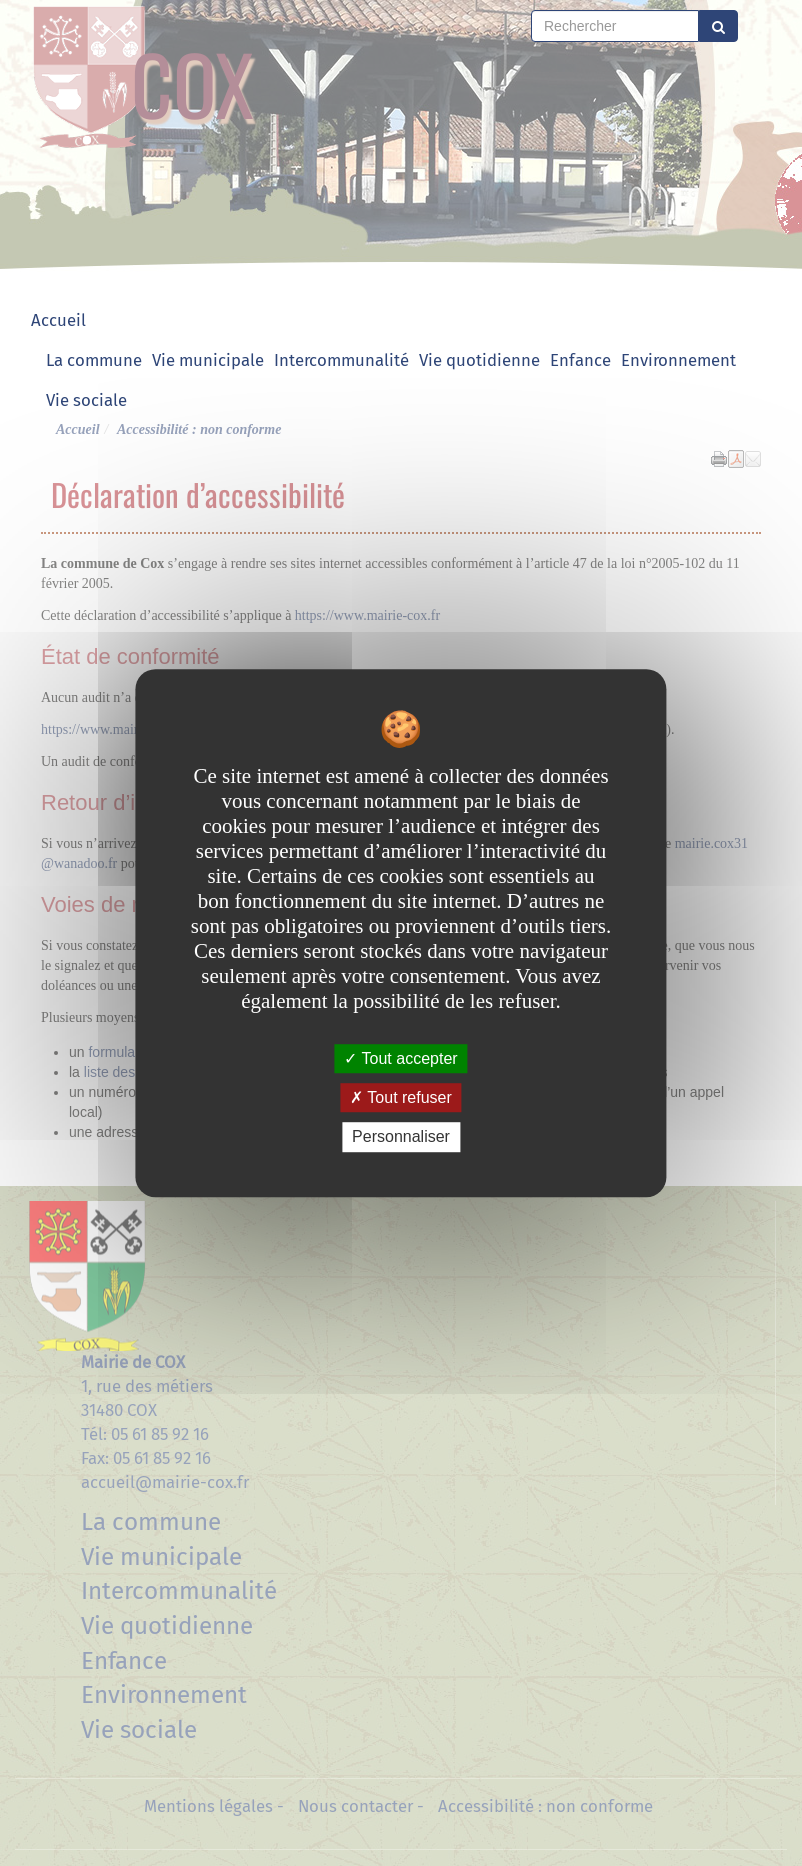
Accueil (58, 320)
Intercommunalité (341, 360)
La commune (94, 360)
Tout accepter (400, 1058)
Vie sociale (86, 400)
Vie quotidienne (479, 360)
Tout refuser (401, 1097)
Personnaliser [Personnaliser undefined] (401, 1137)
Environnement (678, 360)
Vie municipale (208, 360)
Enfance (580, 360)
